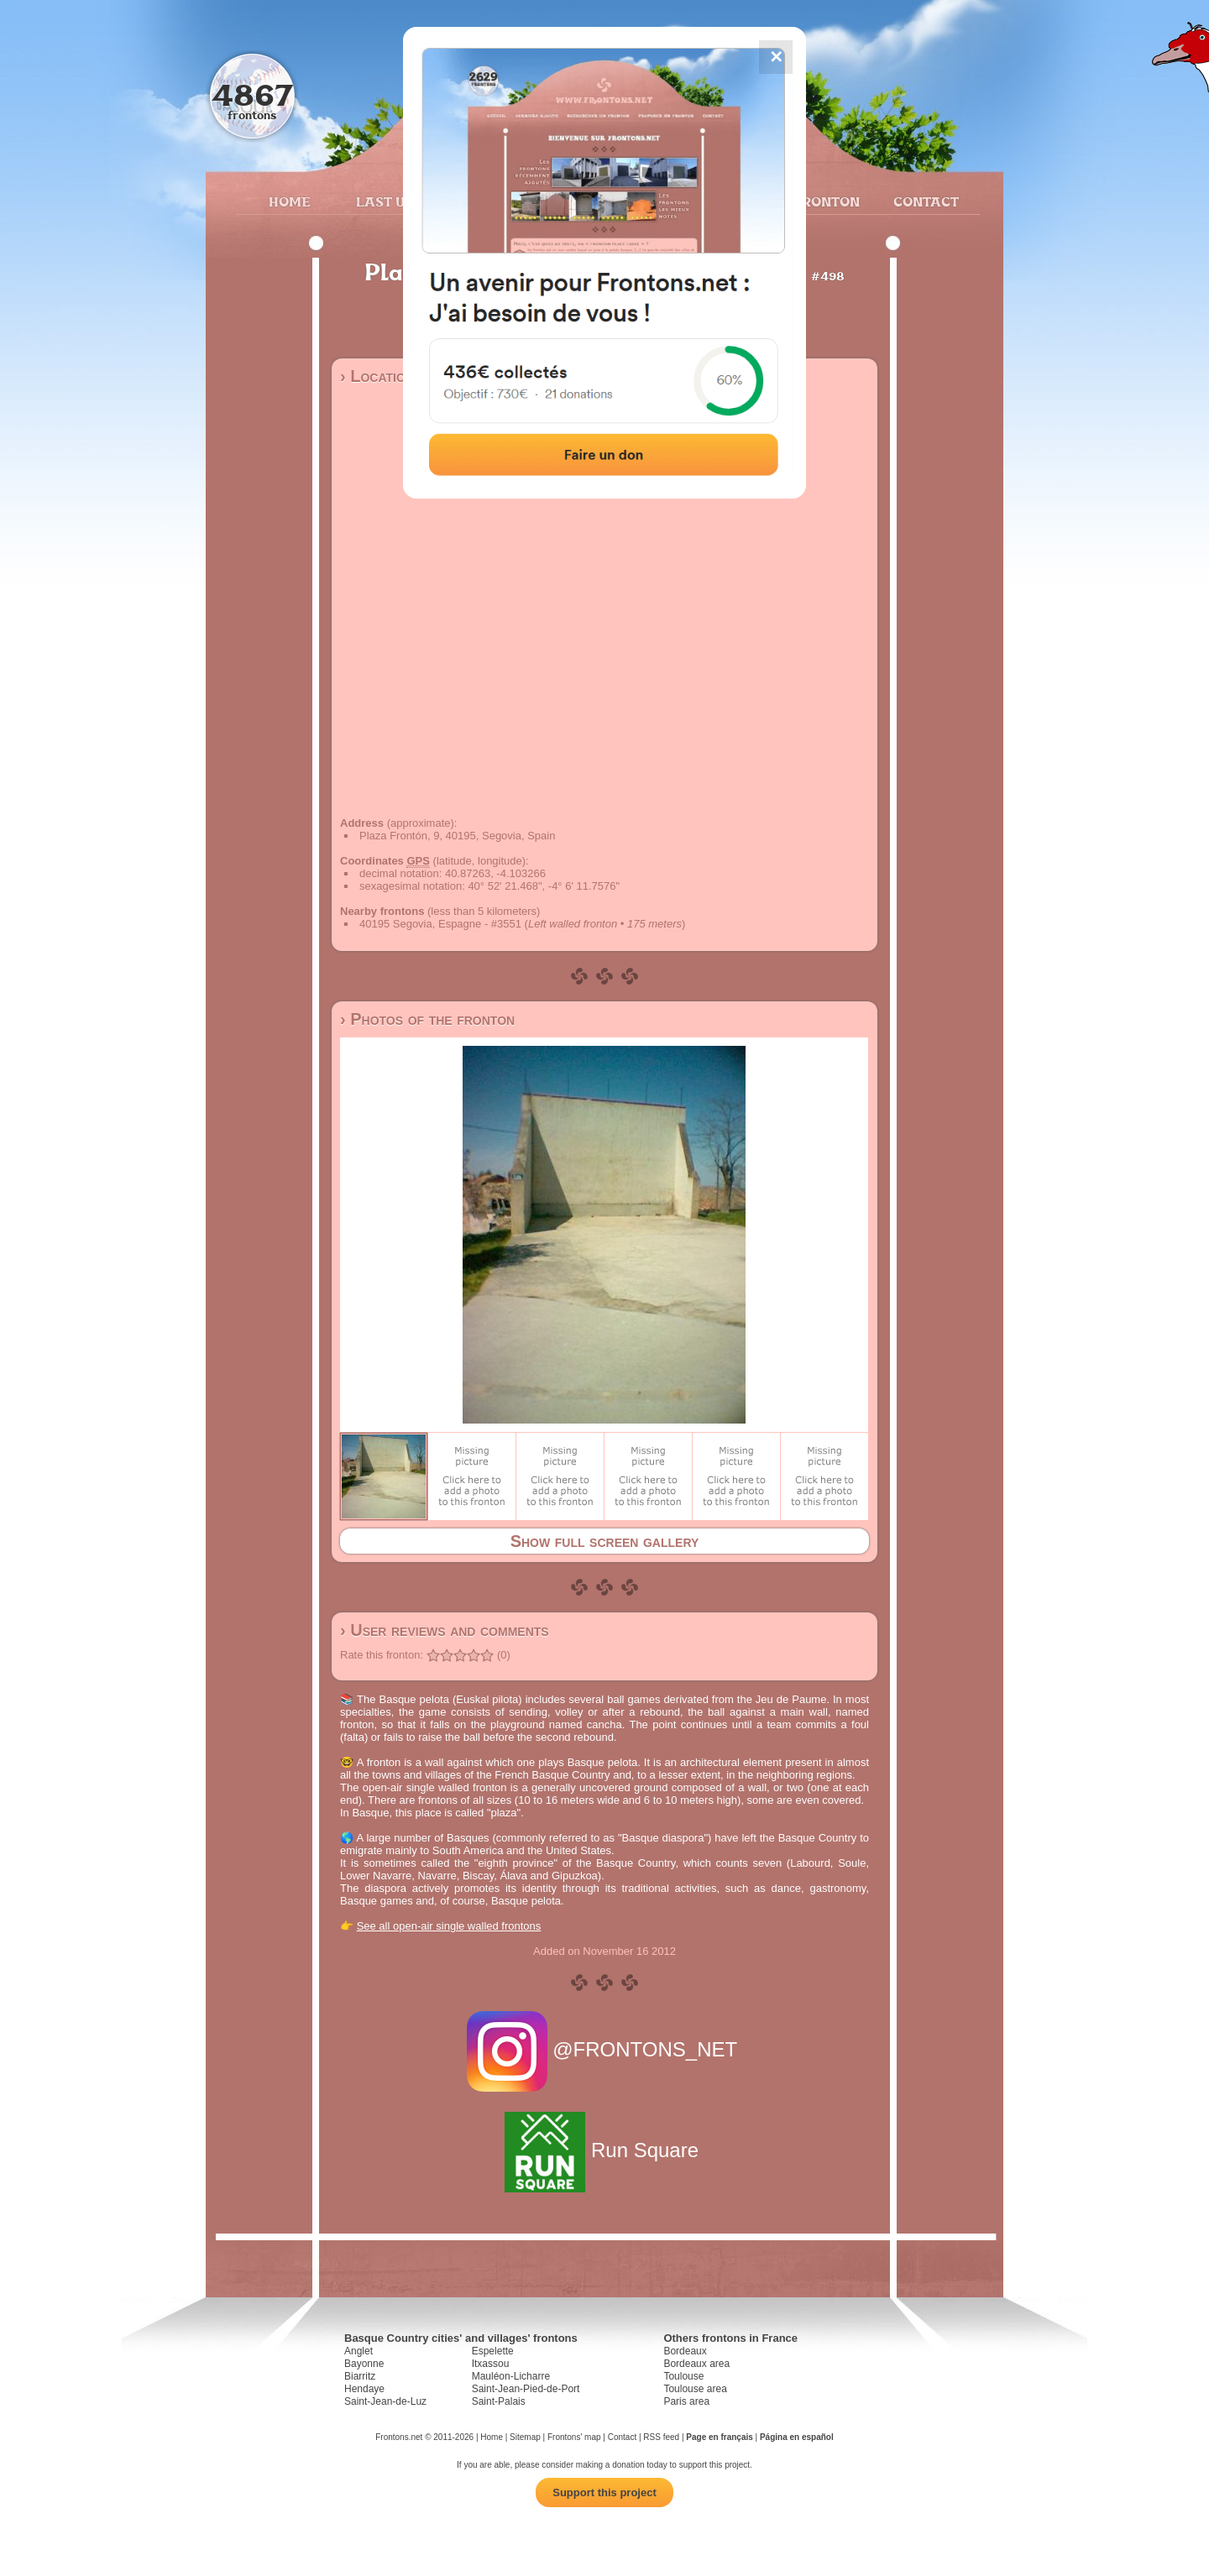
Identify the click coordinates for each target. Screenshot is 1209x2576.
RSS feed (661, 2437)
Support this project (604, 2492)
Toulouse (683, 2376)
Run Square (604, 2150)
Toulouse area (694, 2389)
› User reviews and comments (444, 1630)
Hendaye (364, 2389)
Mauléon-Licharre (511, 2376)
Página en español (797, 2437)
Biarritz (359, 2376)
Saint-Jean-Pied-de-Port (526, 2389)
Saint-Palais (499, 2401)
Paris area (686, 2401)
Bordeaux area (696, 2364)
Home (290, 201)
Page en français (719, 2437)
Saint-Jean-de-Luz (385, 2401)
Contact (924, 201)
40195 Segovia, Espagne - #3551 (440, 923)
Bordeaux (684, 2351)
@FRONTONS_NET (605, 2049)
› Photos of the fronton (427, 1019)
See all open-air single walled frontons (449, 1926)
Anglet (358, 2351)
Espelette (493, 2351)
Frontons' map (574, 2437)
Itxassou (491, 2364)
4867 (252, 94)
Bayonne (364, 2364)
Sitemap (525, 2437)
